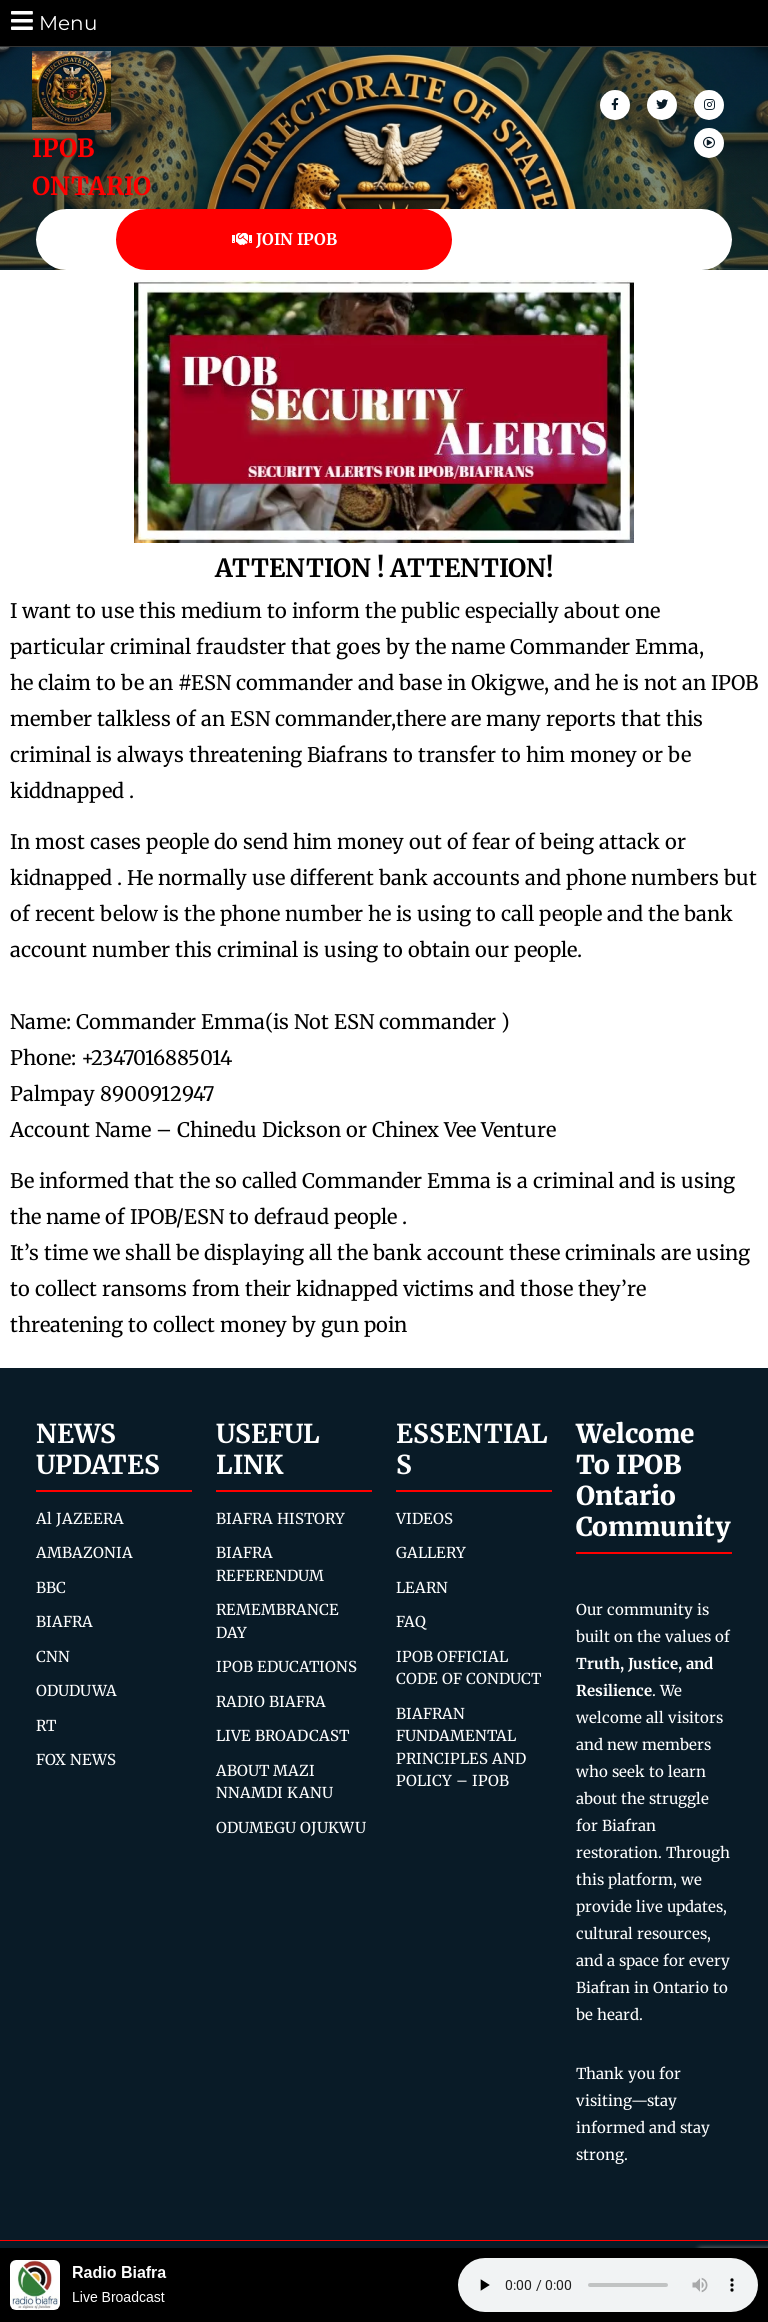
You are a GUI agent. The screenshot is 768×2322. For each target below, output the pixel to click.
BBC (51, 1587)
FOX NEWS (76, 1759)
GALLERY (431, 1552)
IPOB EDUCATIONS (286, 1666)
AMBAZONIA (84, 1552)
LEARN (422, 1587)
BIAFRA (64, 1621)
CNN (53, 1656)
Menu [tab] (52, 21)
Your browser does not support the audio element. (608, 2285)
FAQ (411, 1621)
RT (46, 1725)
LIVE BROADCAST (282, 1735)
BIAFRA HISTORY (280, 1518)
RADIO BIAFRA (271, 1701)
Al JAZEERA (80, 1518)
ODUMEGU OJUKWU (291, 1827)
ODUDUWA (76, 1690)
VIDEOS (424, 1518)
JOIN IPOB (284, 239)
